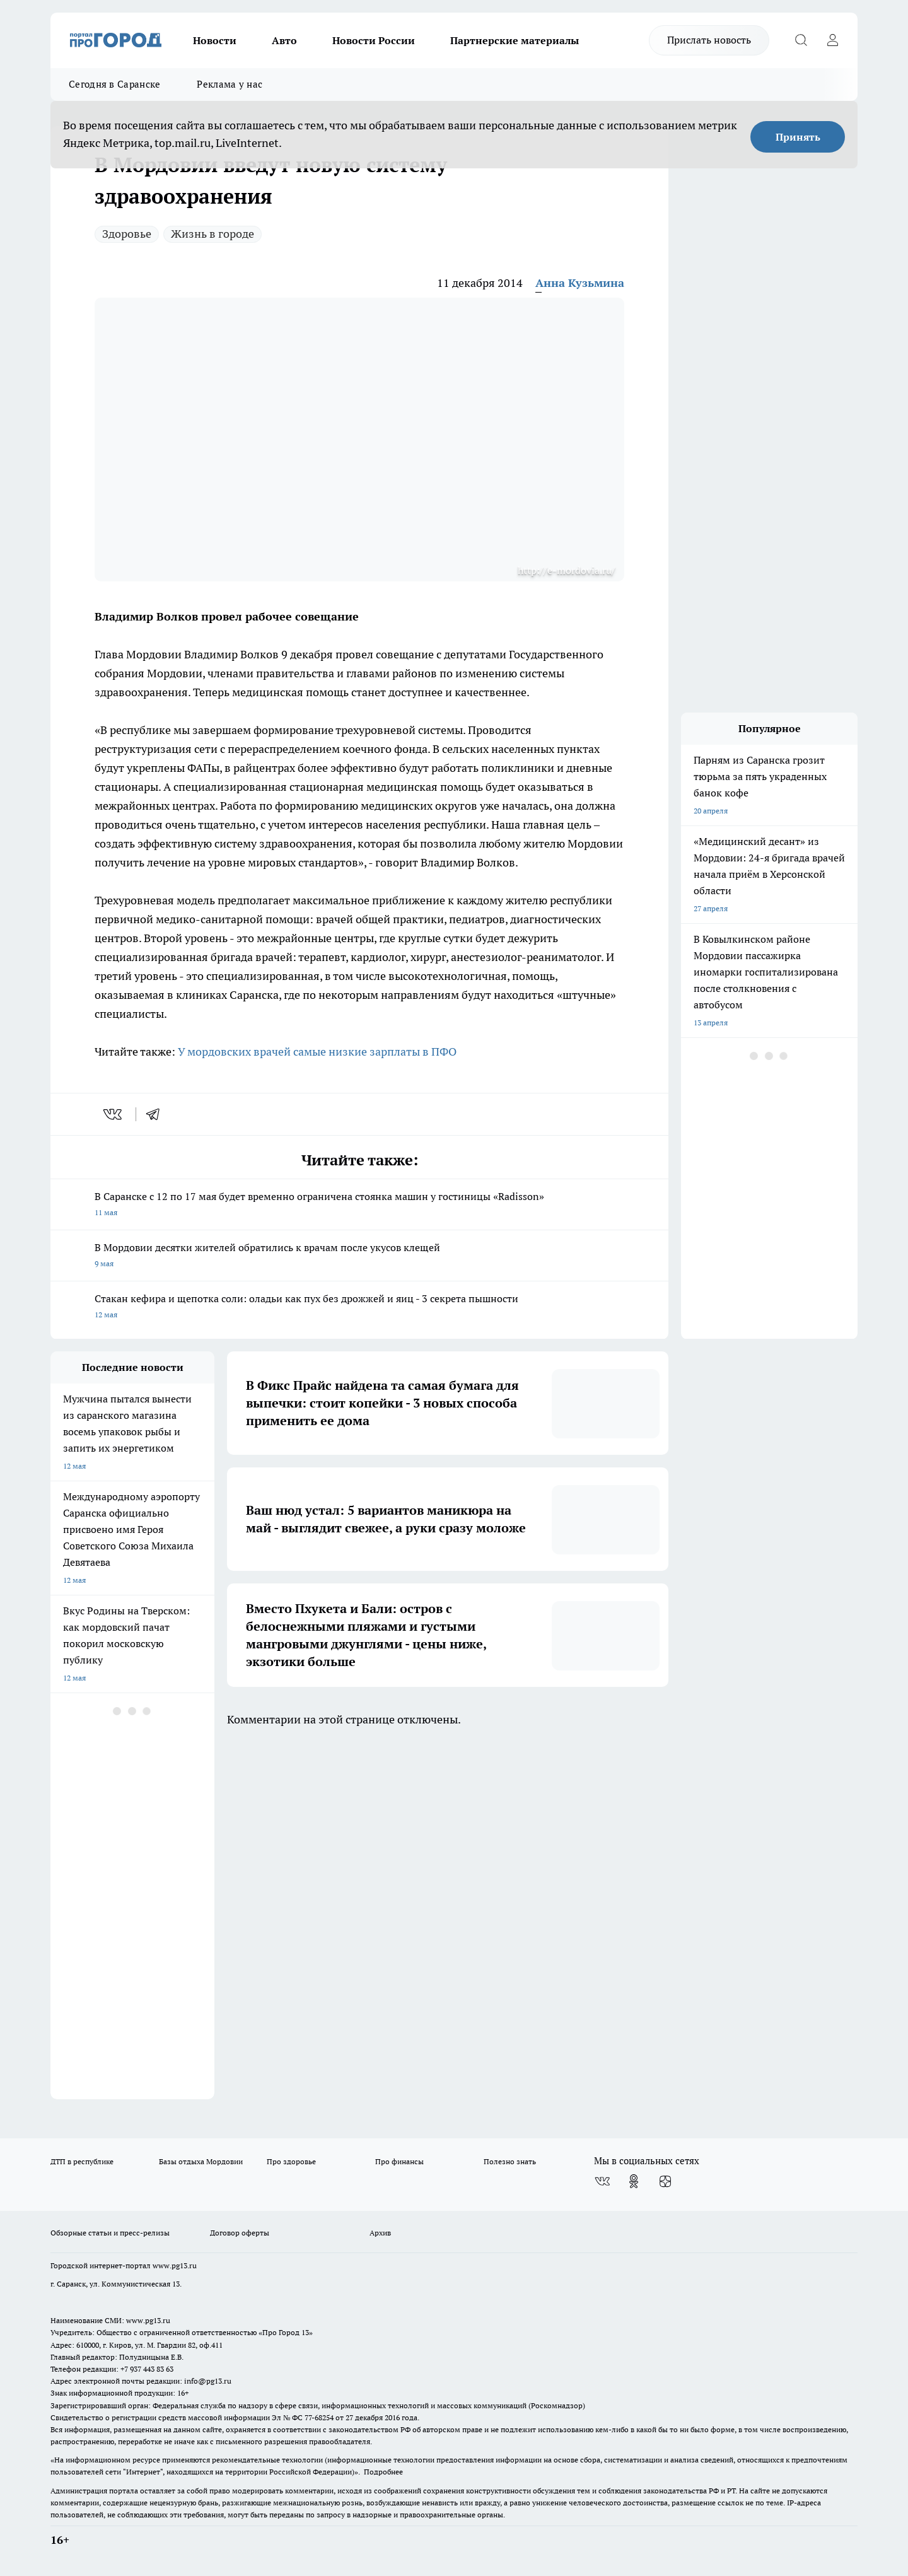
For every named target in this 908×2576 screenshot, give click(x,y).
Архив (380, 2232)
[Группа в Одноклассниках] (633, 2181)
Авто (284, 40)
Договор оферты (239, 2232)
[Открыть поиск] (800, 40)
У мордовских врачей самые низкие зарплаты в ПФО (317, 1051)
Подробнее (383, 2471)
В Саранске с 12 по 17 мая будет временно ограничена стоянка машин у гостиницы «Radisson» (359, 1205)
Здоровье (126, 233)
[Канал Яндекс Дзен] (665, 2181)
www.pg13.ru (175, 2265)
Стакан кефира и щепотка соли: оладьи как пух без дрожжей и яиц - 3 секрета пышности (359, 1307)
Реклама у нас (229, 84)
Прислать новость (709, 39)
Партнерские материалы (514, 40)
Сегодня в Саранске (114, 84)
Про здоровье (291, 2161)
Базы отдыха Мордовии (201, 2161)
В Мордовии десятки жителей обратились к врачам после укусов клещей (359, 1256)
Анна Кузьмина (579, 283)
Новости (214, 40)
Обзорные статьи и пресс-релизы (110, 2232)
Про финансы (399, 2161)
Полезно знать (510, 2161)
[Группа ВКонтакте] (602, 2181)
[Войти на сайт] (832, 40)
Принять (798, 137)
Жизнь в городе (212, 233)
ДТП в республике (82, 2161)
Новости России (373, 40)
